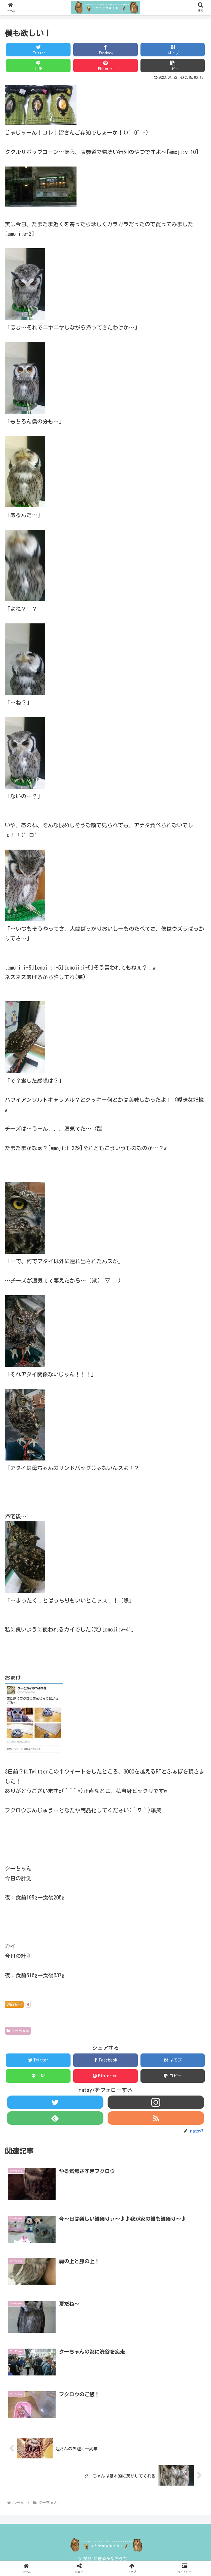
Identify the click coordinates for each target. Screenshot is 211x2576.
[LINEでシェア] (38, 65)
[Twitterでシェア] (38, 49)
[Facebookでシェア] (105, 49)
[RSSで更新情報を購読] (156, 2118)
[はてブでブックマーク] (172, 49)
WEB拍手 (14, 2004)
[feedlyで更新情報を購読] (55, 2118)
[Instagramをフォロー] (156, 2102)
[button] (172, 65)
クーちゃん (18, 2031)
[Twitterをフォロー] (55, 2102)
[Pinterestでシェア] (105, 65)
